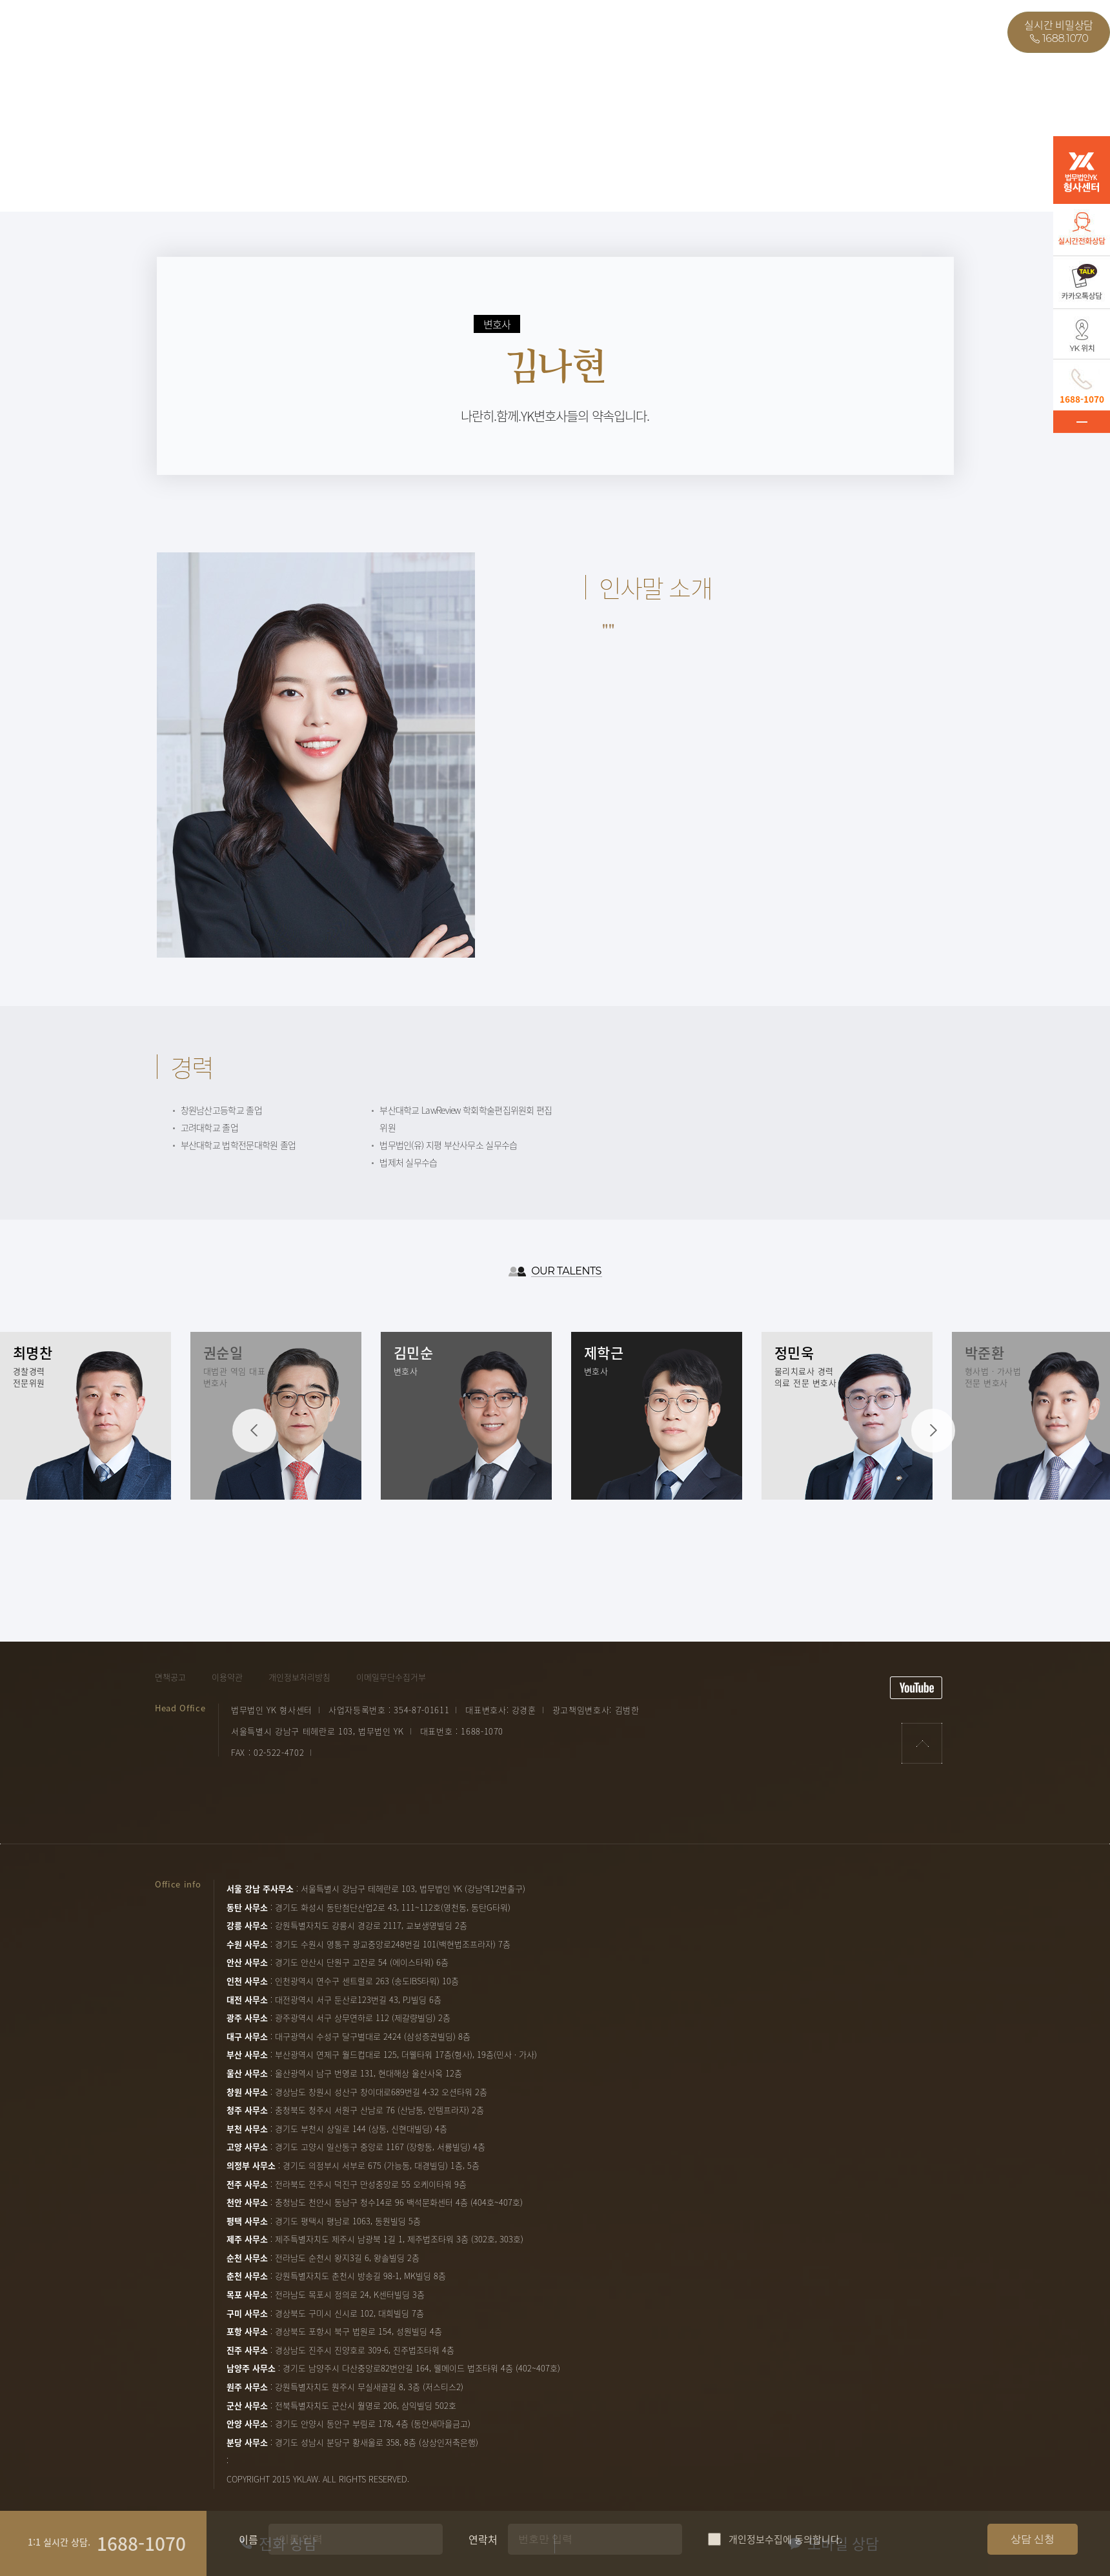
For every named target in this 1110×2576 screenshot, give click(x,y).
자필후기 (324, 32)
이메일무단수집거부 (391, 1677)
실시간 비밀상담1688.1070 (1058, 32)
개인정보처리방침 (299, 1677)
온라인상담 (415, 32)
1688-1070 (141, 2545)
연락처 (575, 2542)
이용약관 (227, 1677)
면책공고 (170, 1677)
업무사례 (239, 32)
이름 (248, 2542)
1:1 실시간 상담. (59, 2543)
